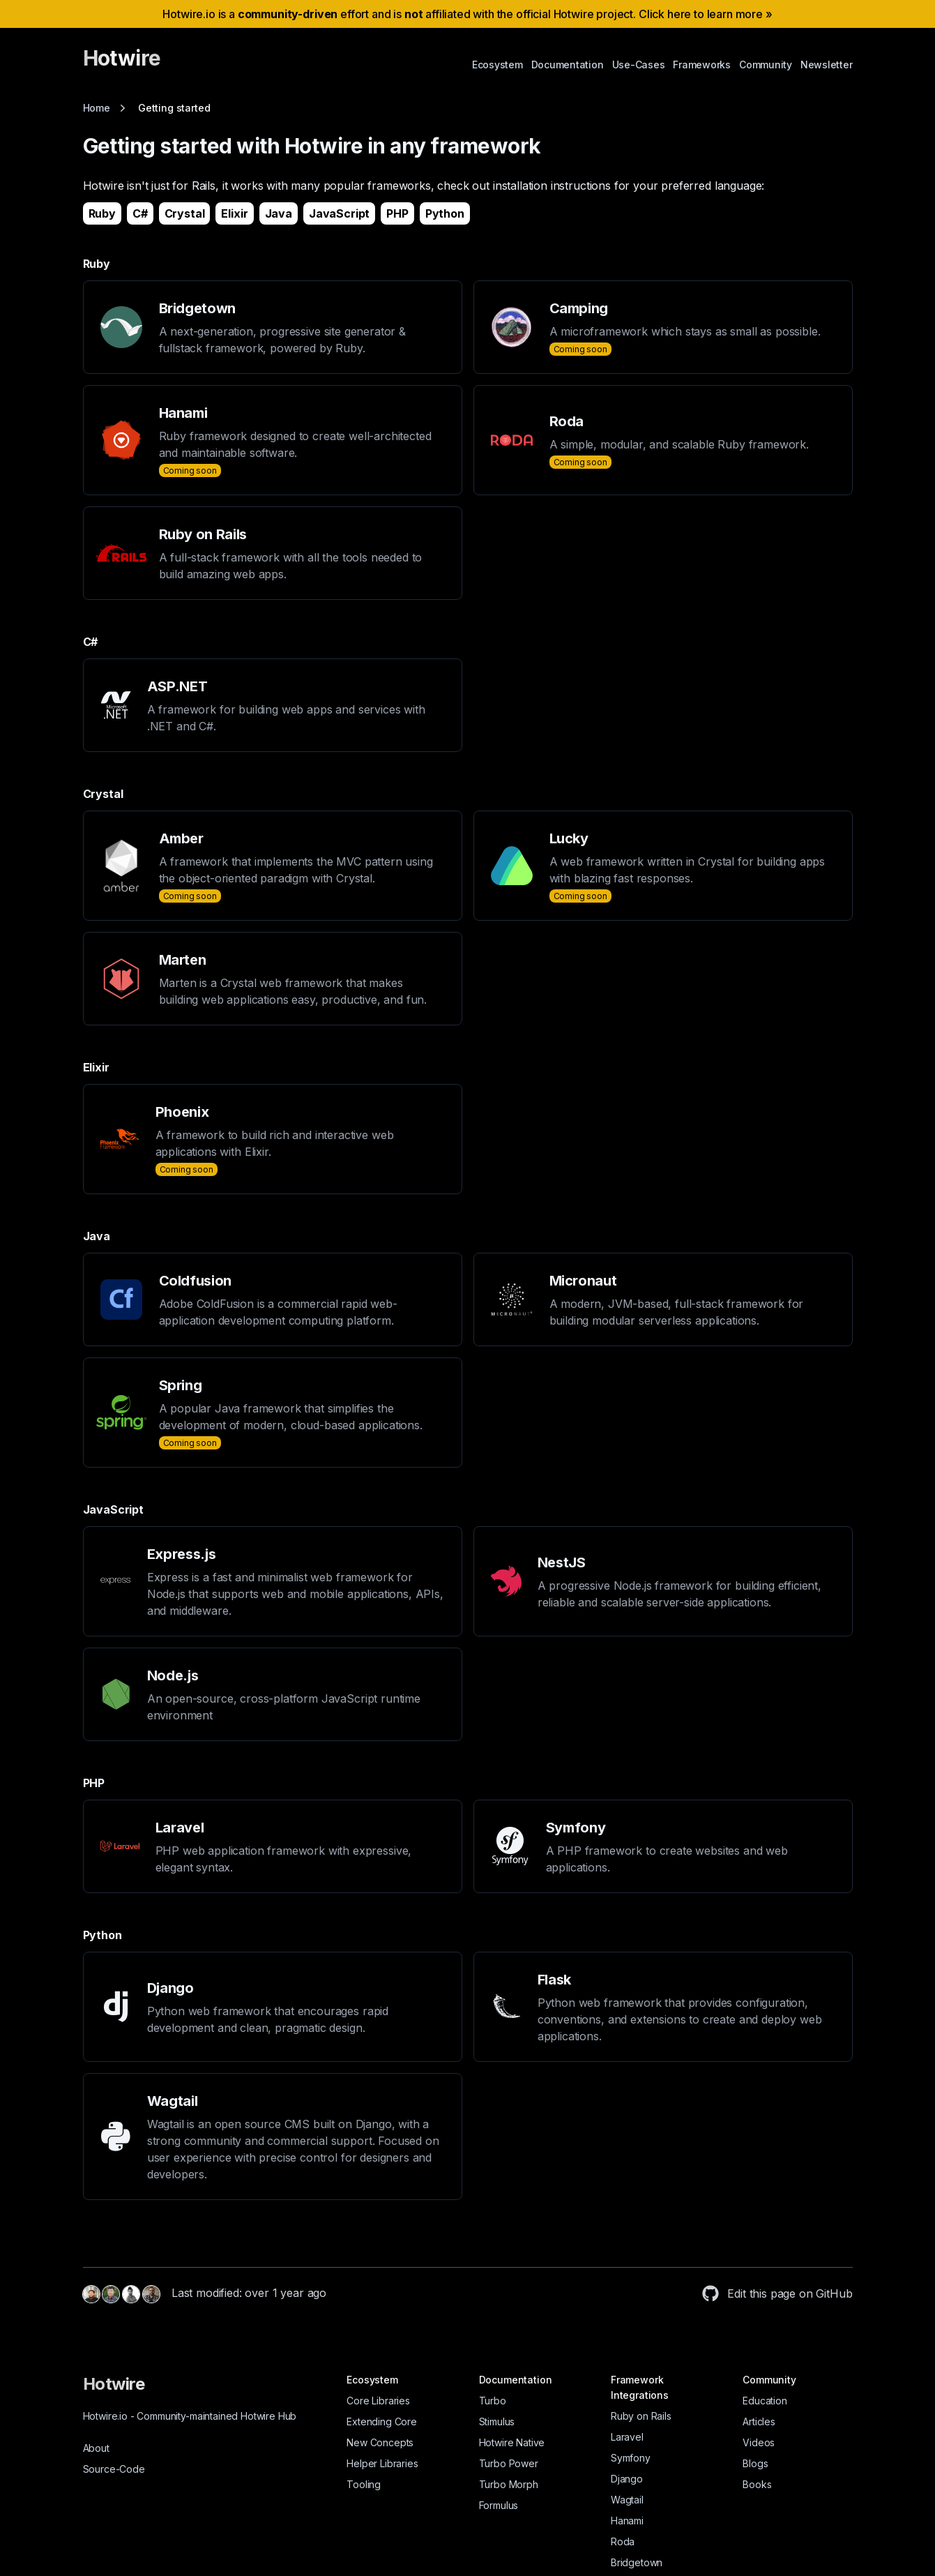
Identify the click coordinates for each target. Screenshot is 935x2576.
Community (765, 64)
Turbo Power (508, 2463)
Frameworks (702, 64)
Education (765, 2400)
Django (627, 2479)
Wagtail (627, 2500)
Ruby (102, 213)
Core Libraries (378, 2400)
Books (757, 2484)
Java (278, 213)
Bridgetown (636, 2562)
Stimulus (497, 2421)
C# (140, 213)
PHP (397, 213)
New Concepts (380, 2442)
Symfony (631, 2458)
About (96, 2448)
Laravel (627, 2437)
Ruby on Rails (641, 2416)
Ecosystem (497, 64)
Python (444, 213)
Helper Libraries (382, 2463)
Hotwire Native (512, 2442)
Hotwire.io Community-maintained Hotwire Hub (190, 2416)
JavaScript (339, 213)
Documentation (567, 64)
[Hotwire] (122, 64)
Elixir (234, 213)
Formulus (499, 2505)
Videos (759, 2442)
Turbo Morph (508, 2484)
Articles (759, 2421)
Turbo (492, 2400)
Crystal (185, 213)
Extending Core (382, 2421)
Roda (622, 2541)
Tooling (364, 2484)
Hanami (627, 2520)
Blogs (755, 2463)
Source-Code (114, 2469)
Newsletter (826, 64)
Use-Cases (638, 64)
